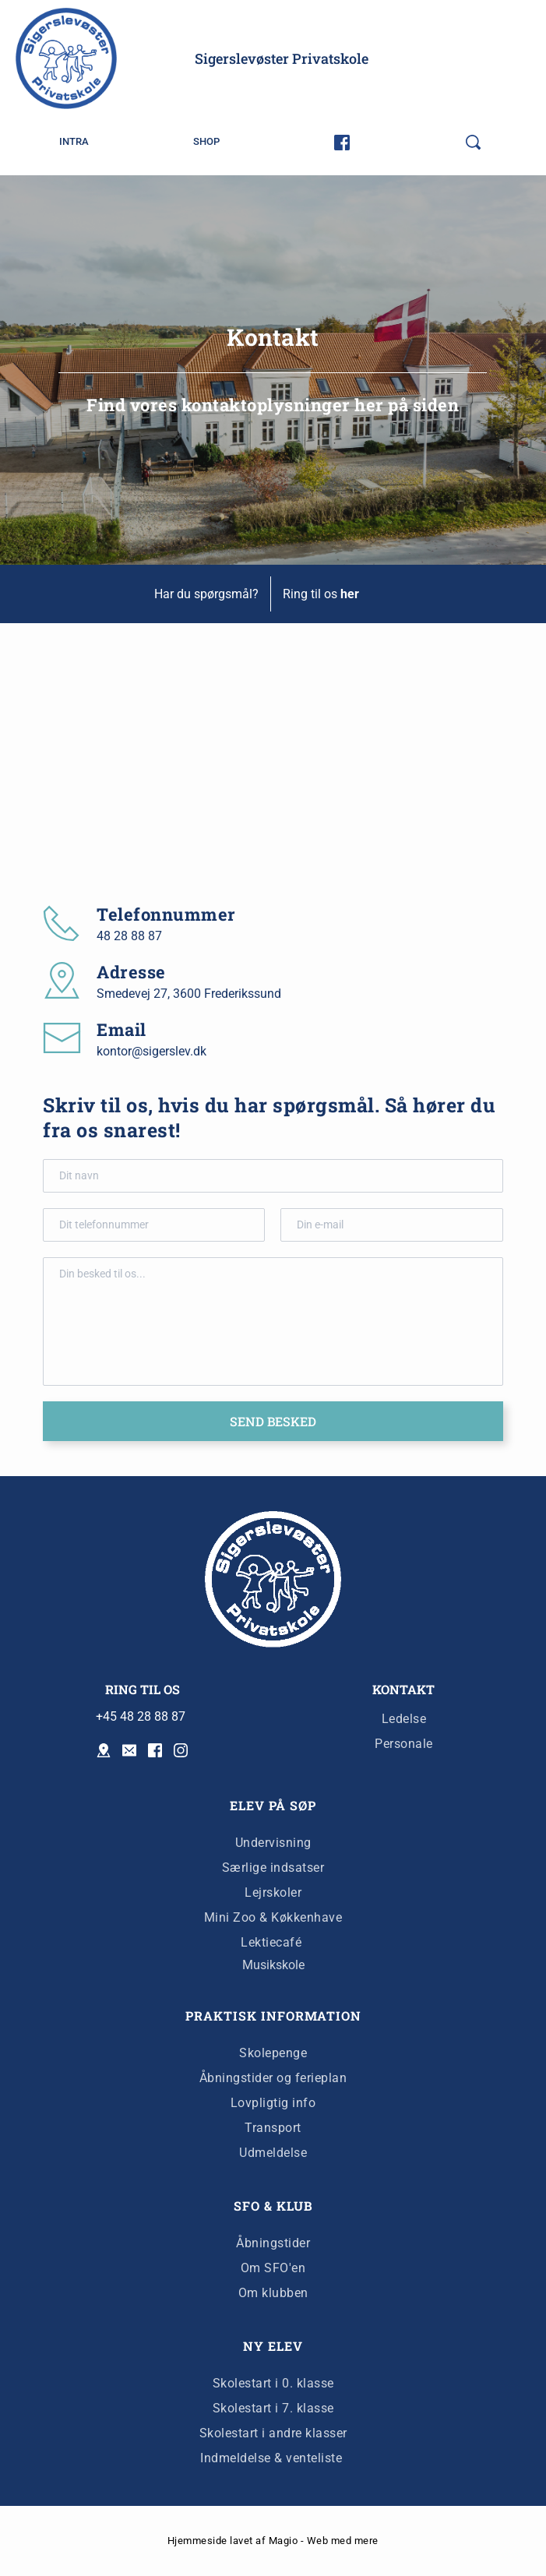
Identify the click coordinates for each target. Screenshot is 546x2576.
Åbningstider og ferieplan (273, 2077)
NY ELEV (273, 2346)
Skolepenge (273, 2053)
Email (121, 1029)
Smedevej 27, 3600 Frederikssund (189, 993)
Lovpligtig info (273, 2102)
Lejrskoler (273, 1892)
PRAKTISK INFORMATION (273, 2015)
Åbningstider (273, 2243)
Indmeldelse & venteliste (273, 2458)
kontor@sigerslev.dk (151, 1051)
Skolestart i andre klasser (273, 2433)
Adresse (131, 971)
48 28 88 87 (129, 936)
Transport (273, 2127)
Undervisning (273, 1842)
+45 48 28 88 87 (140, 1716)
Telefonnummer (166, 914)
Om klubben (273, 2292)
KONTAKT (403, 1689)
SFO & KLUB (273, 2205)
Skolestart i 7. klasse (273, 2408)
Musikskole (273, 1965)
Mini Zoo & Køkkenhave (273, 1917)
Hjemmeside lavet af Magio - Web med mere (273, 2540)
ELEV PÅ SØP (273, 1805)
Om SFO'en (273, 2268)
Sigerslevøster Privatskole (281, 58)
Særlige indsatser (273, 1867)
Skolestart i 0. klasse (273, 2383)
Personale (404, 1743)
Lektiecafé (271, 1942)
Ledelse (404, 1718)
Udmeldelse (273, 2152)
